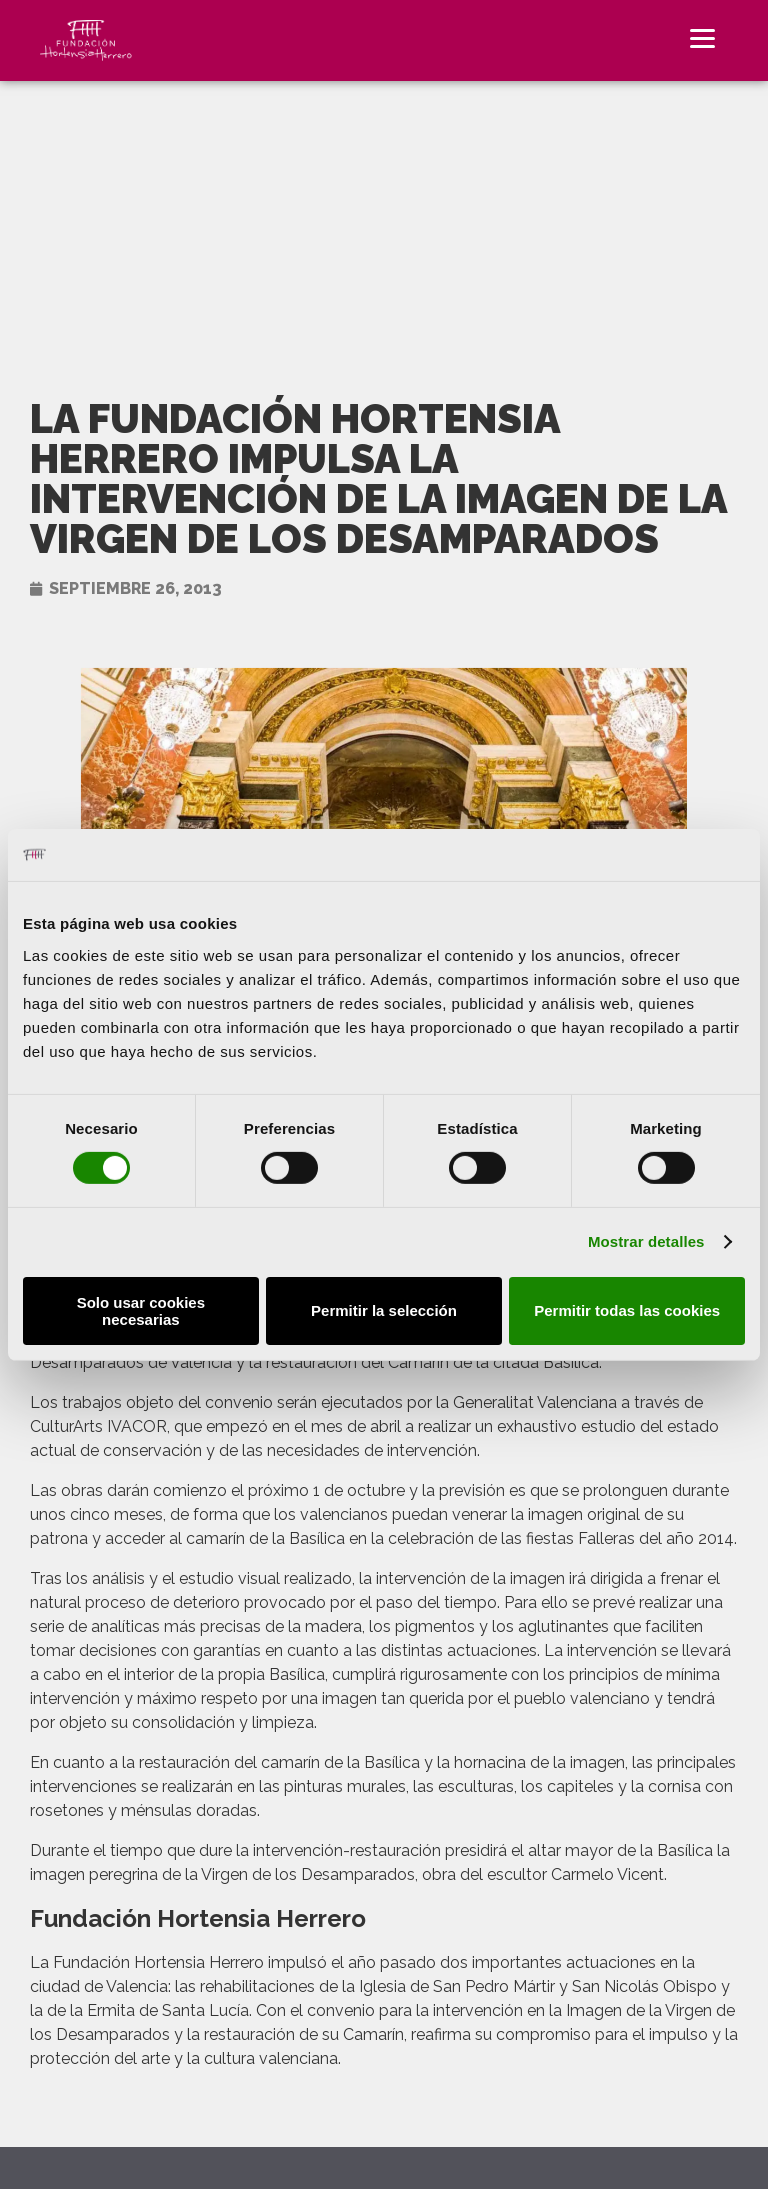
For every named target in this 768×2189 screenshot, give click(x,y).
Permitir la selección (384, 1310)
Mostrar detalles (646, 1241)
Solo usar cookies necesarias (141, 1311)
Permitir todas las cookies (627, 1310)
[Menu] (702, 37)
